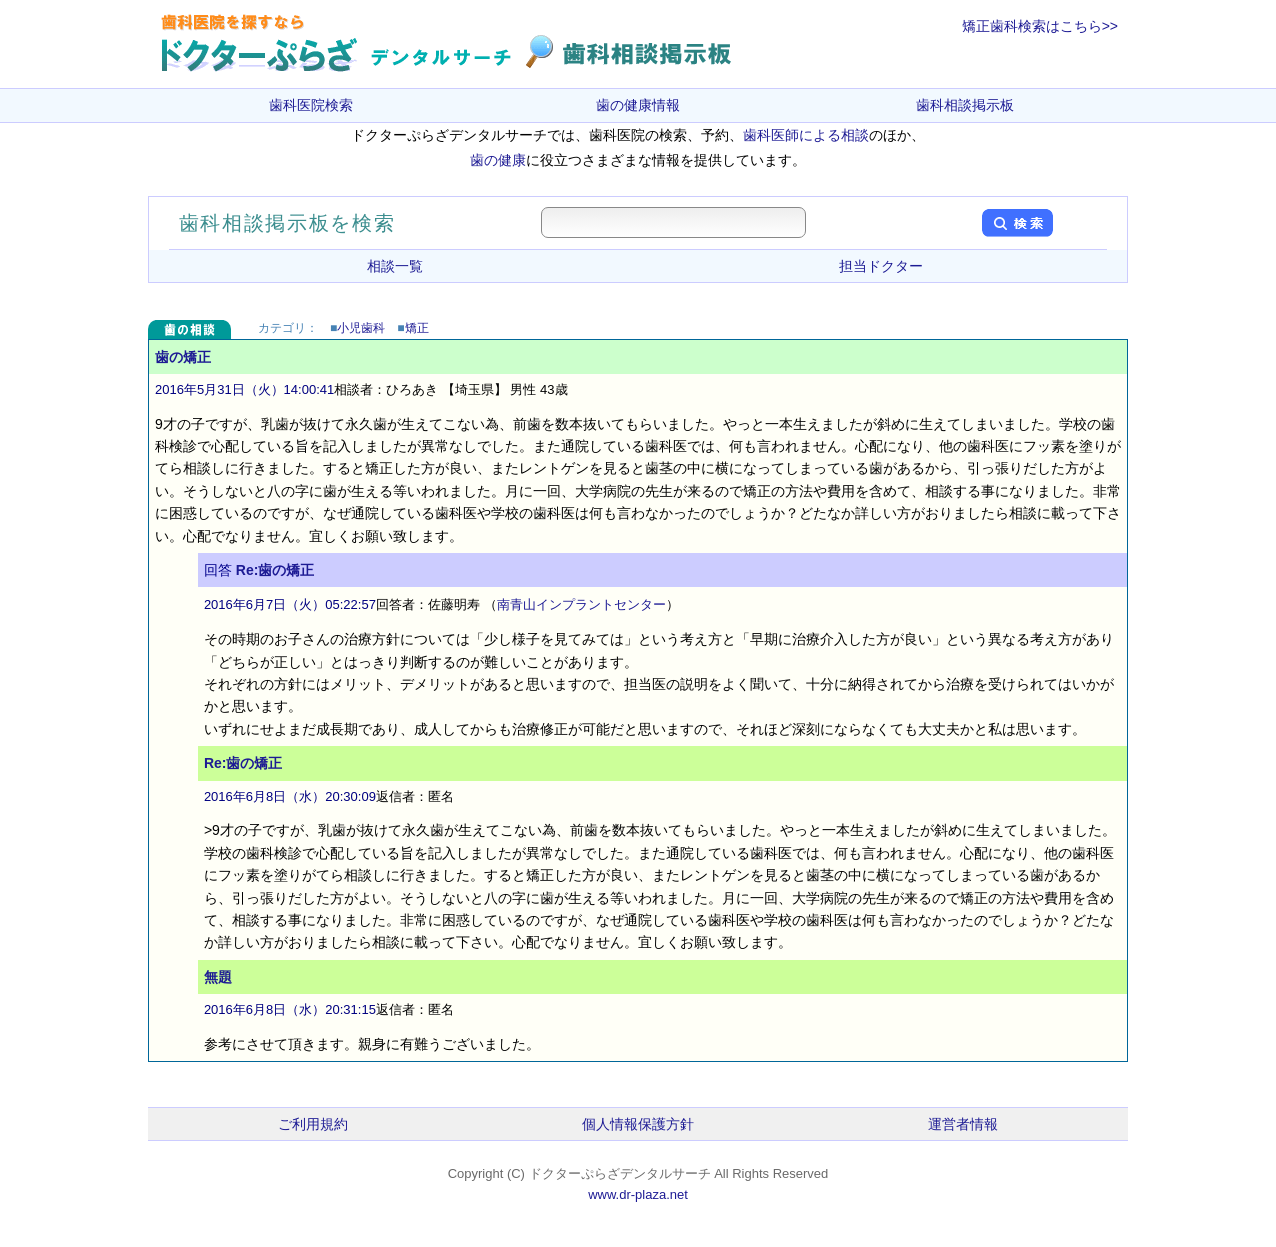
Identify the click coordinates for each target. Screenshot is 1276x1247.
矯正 (417, 328)
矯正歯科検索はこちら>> (1040, 26)
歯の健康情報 (638, 105)
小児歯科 (361, 328)
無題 (218, 977)
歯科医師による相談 (806, 135)
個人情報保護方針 (638, 1124)
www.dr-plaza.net (638, 1194)
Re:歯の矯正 (275, 570)
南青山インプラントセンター (581, 604)
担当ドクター (881, 266)
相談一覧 (395, 266)
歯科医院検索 (311, 105)
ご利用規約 (313, 1124)
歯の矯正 (183, 357)
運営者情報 (963, 1124)
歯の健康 (498, 160)
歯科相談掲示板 (965, 105)
